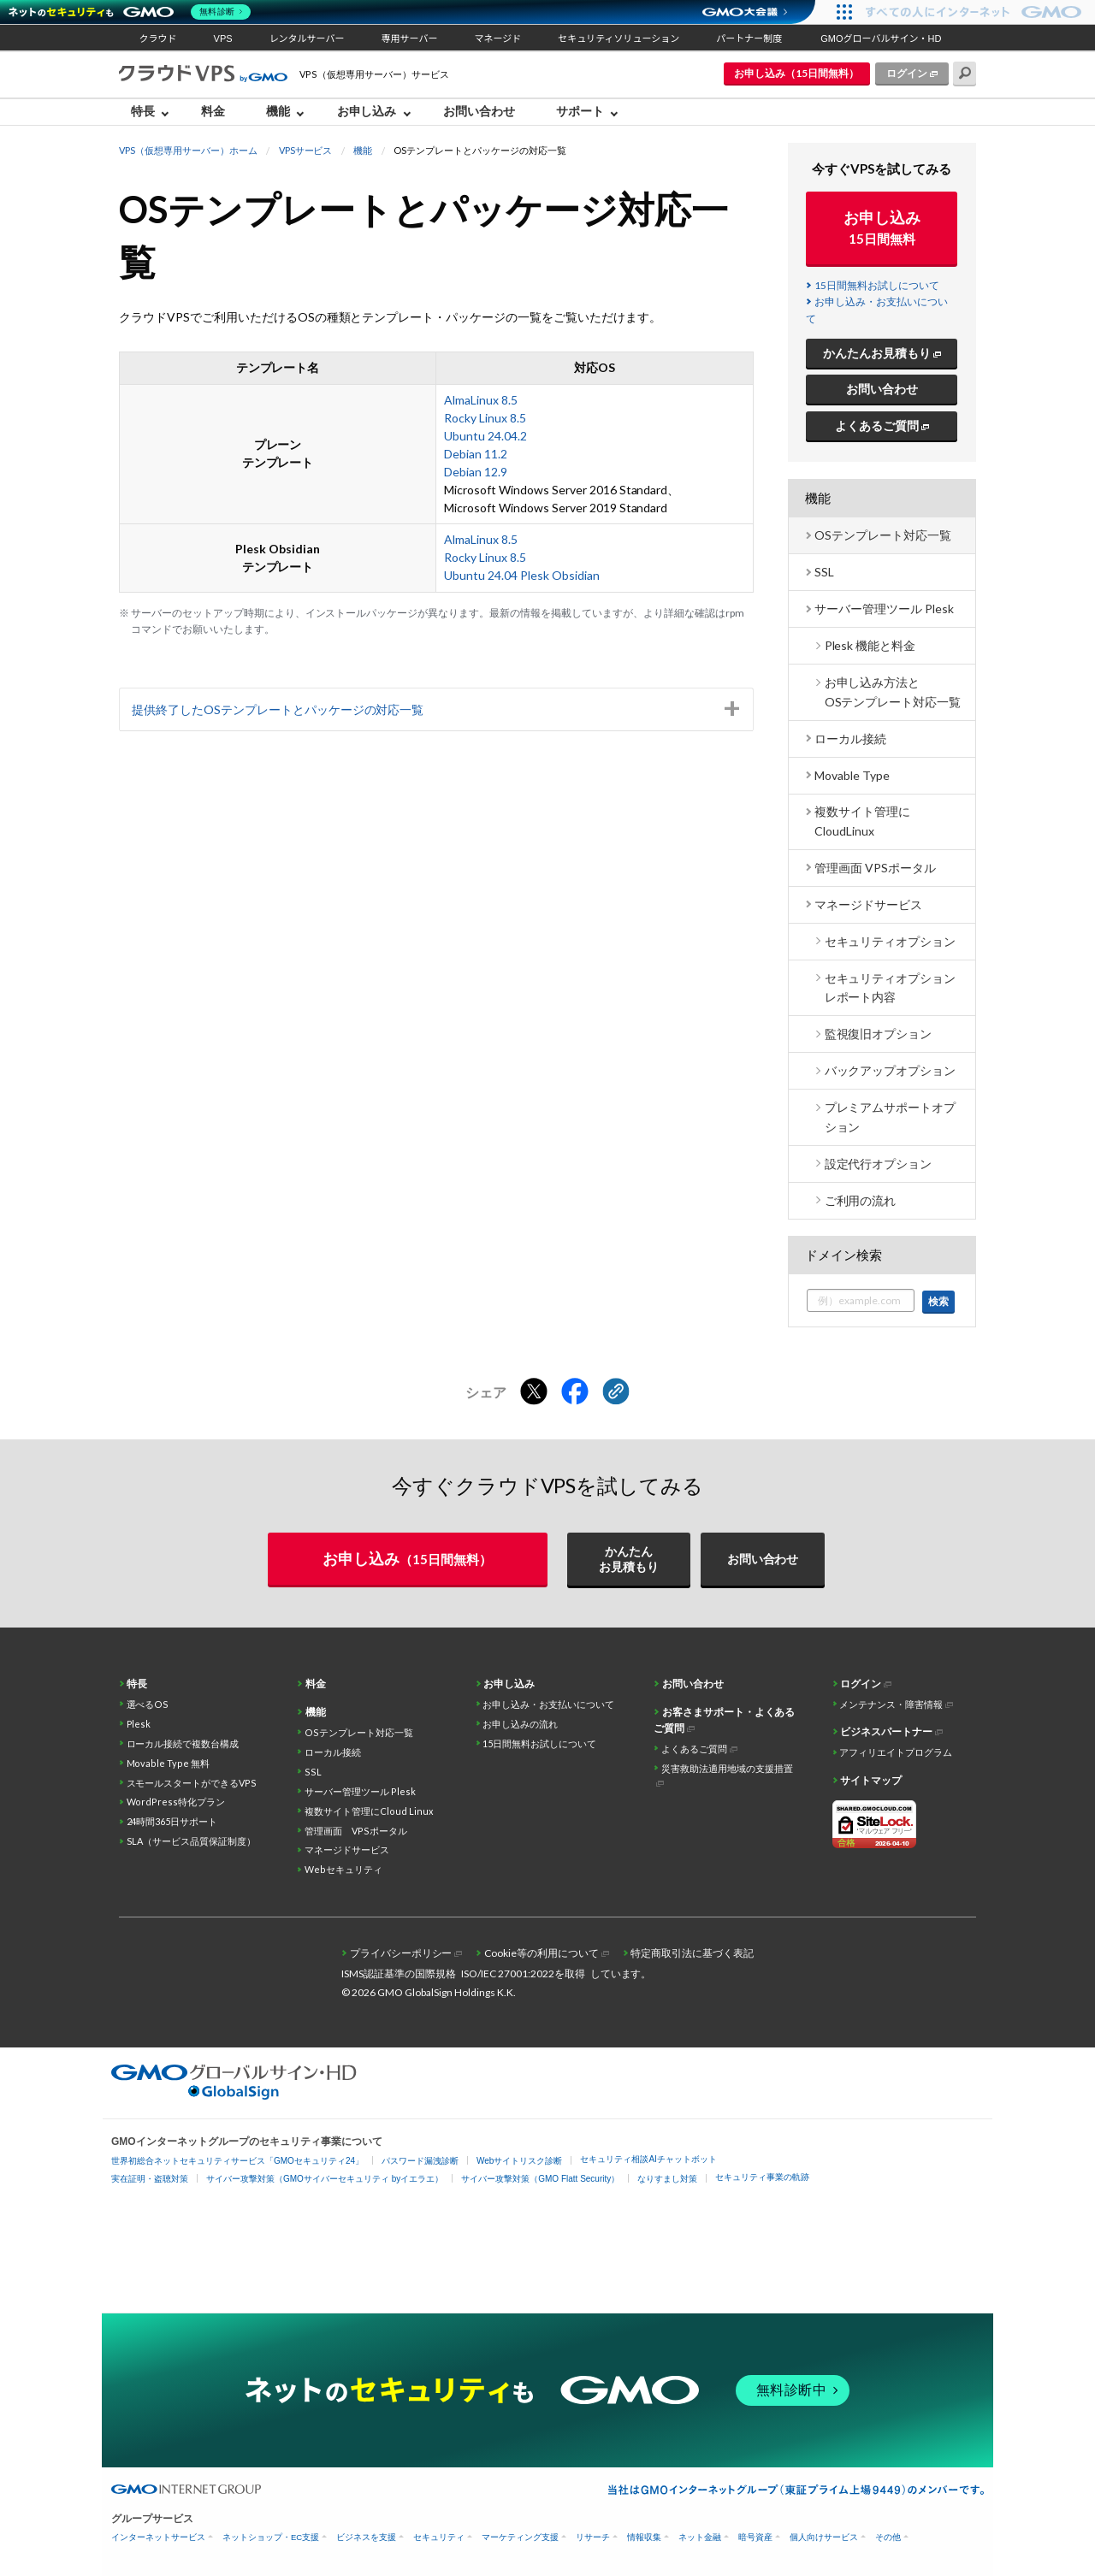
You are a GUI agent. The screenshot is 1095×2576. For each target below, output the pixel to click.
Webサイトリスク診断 (519, 2160)
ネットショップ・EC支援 (270, 2537)
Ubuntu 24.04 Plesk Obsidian (522, 575)
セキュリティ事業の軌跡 (762, 2177)
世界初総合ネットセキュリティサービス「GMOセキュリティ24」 (237, 2160)
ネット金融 (699, 2537)
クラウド (158, 38)
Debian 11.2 (475, 453)
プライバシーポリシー (401, 1953)
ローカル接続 (850, 738)
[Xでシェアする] (534, 1392)
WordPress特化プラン (176, 1801)
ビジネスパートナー (886, 1731)
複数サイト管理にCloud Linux (369, 1811)
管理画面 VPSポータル (875, 867)
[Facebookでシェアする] (575, 1392)
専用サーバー (410, 38)
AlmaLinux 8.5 (481, 400)
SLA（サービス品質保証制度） (192, 1840)
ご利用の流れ (861, 1200)
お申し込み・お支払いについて (548, 1704)
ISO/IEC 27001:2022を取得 (523, 1973)
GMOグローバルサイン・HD (880, 38)
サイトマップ (871, 1780)
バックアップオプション (890, 1070)
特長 (143, 110)
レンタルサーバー (307, 38)
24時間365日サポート (172, 1821)
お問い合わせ (479, 110)
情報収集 (644, 2537)
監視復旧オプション (878, 1033)
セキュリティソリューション (618, 38)
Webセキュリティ (343, 1869)
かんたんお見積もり (877, 353)
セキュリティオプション (890, 941)
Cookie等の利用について (541, 1953)
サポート (580, 110)
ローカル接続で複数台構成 (183, 1743)
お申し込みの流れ (520, 1723)
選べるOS (148, 1704)
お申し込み (367, 110)
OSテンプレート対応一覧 (882, 535)
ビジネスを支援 (366, 2537)
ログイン (906, 73)
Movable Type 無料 (168, 1763)
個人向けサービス (824, 2537)
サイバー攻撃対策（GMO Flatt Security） (540, 2178)
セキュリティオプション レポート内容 (890, 987)
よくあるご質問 (877, 425)
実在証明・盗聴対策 (149, 2178)
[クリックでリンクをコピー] (616, 1392)
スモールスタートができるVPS (192, 1782)
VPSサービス (306, 150)
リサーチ (593, 2537)
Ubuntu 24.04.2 (485, 435)
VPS (223, 38)
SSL (824, 571)
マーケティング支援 (520, 2537)
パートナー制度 (749, 38)
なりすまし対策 (667, 2178)
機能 (278, 110)
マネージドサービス (868, 904)
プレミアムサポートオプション (890, 1116)
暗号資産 (755, 2537)
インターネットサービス (158, 2537)
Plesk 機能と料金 (870, 645)
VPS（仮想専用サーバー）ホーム (188, 150)
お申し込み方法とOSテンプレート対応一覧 (893, 691)
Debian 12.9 (475, 471)
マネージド (497, 38)
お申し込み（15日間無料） (796, 73)
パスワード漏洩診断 (420, 2160)
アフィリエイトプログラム (895, 1752)
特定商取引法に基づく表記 (692, 1953)
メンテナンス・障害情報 (891, 1704)
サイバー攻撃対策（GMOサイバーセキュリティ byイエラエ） (324, 2178)
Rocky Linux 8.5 (485, 418)
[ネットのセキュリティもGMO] (131, 12)
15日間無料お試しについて (876, 285)
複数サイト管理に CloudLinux (862, 820)
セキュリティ (439, 2537)
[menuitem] (154, 112)
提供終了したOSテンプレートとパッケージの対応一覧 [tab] (278, 709)
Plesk (139, 1723)
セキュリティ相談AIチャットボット (648, 2159)
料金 (213, 110)
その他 (888, 2537)
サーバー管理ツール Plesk (884, 608)
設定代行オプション (878, 1163)
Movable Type (852, 775)
